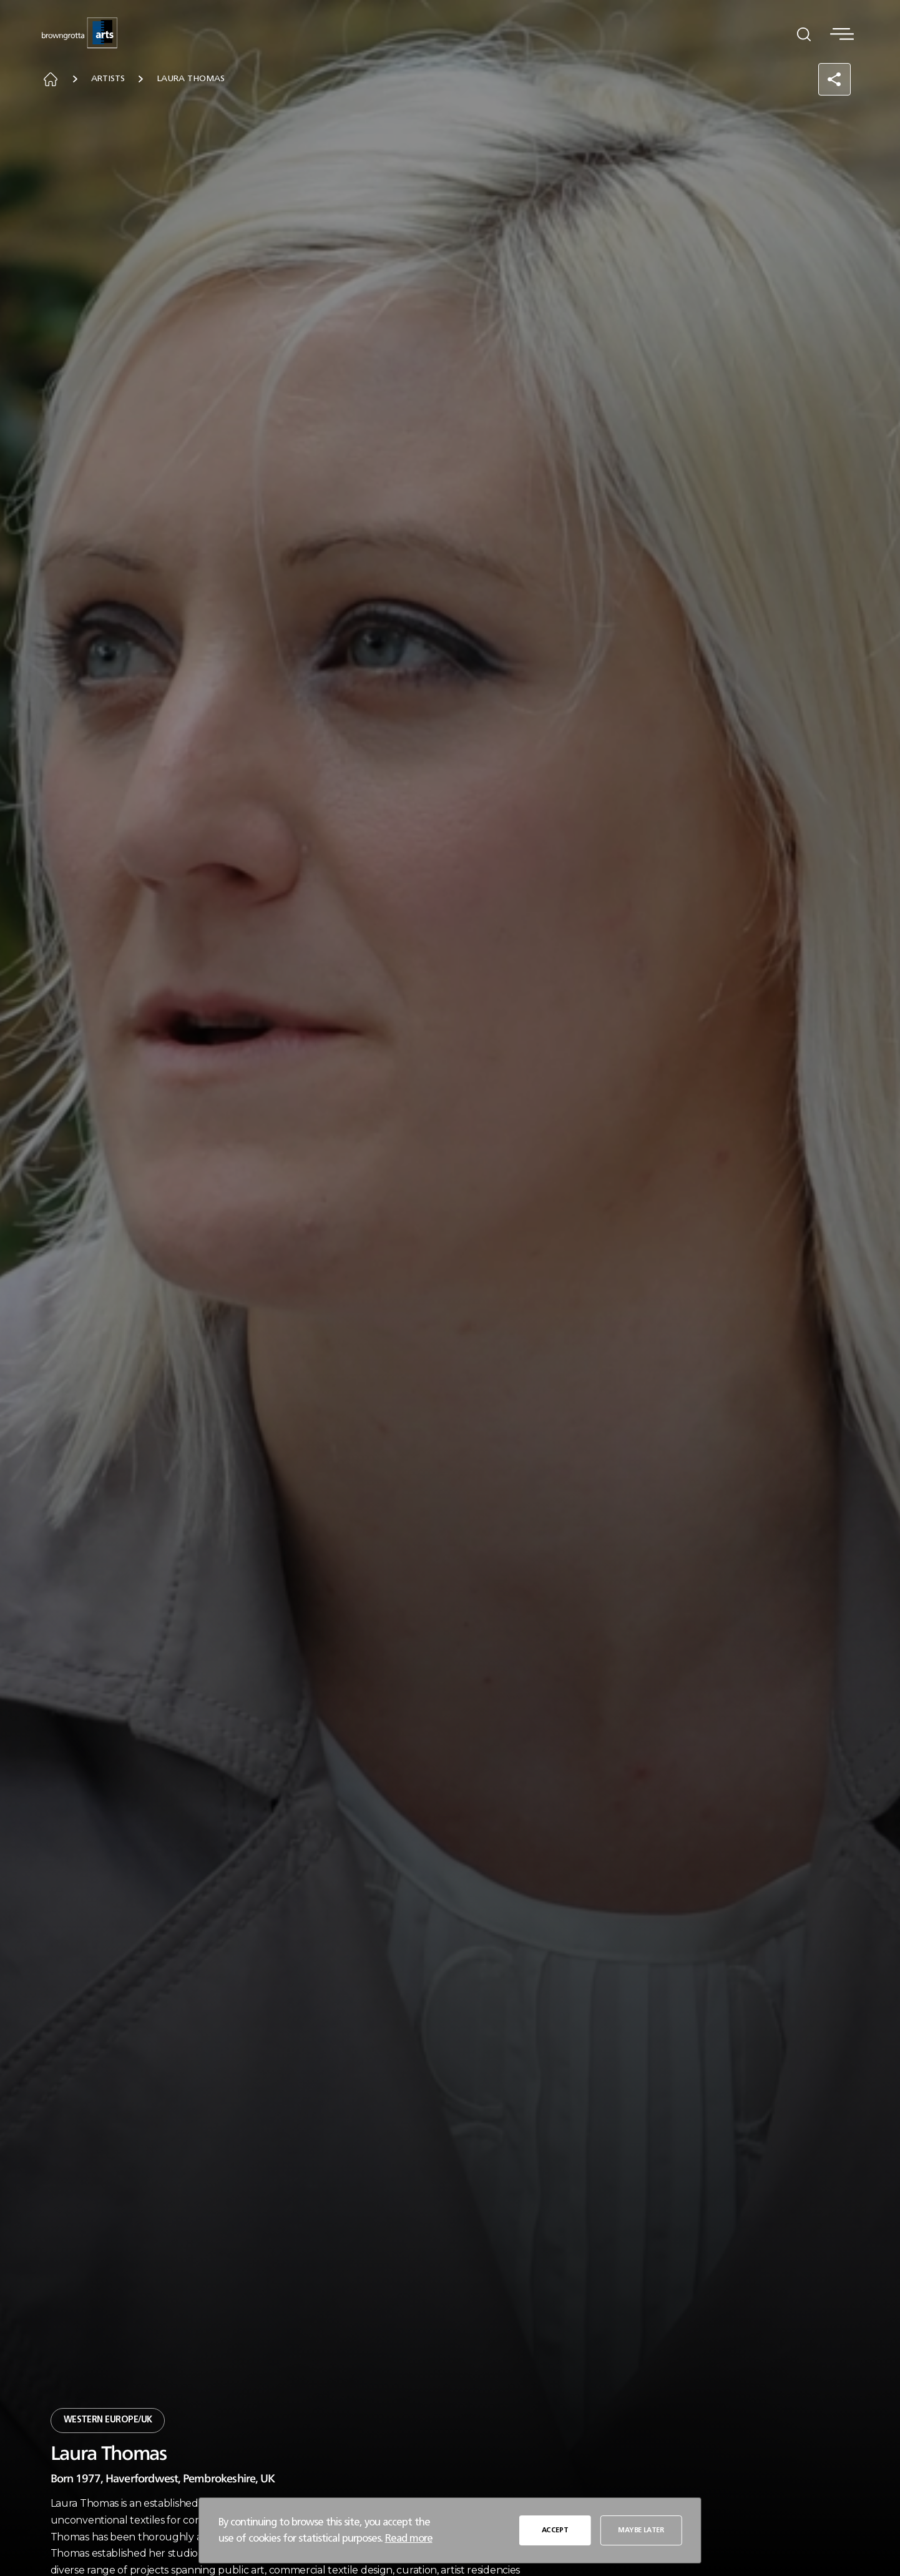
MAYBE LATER (640, 2529)
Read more (409, 2538)
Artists (117, 80)
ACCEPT (555, 2529)
